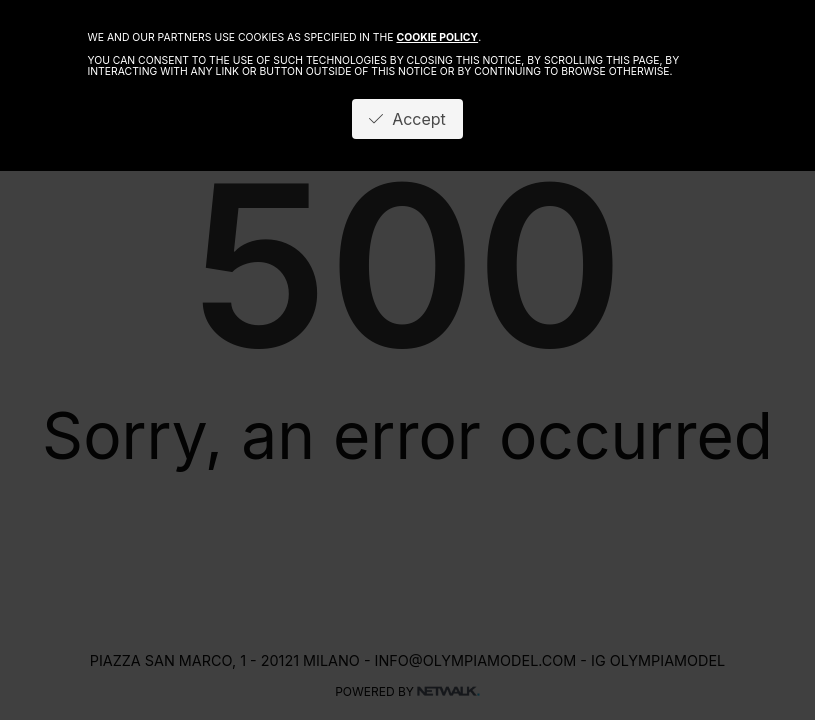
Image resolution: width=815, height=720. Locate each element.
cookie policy (437, 37)
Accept (407, 119)
